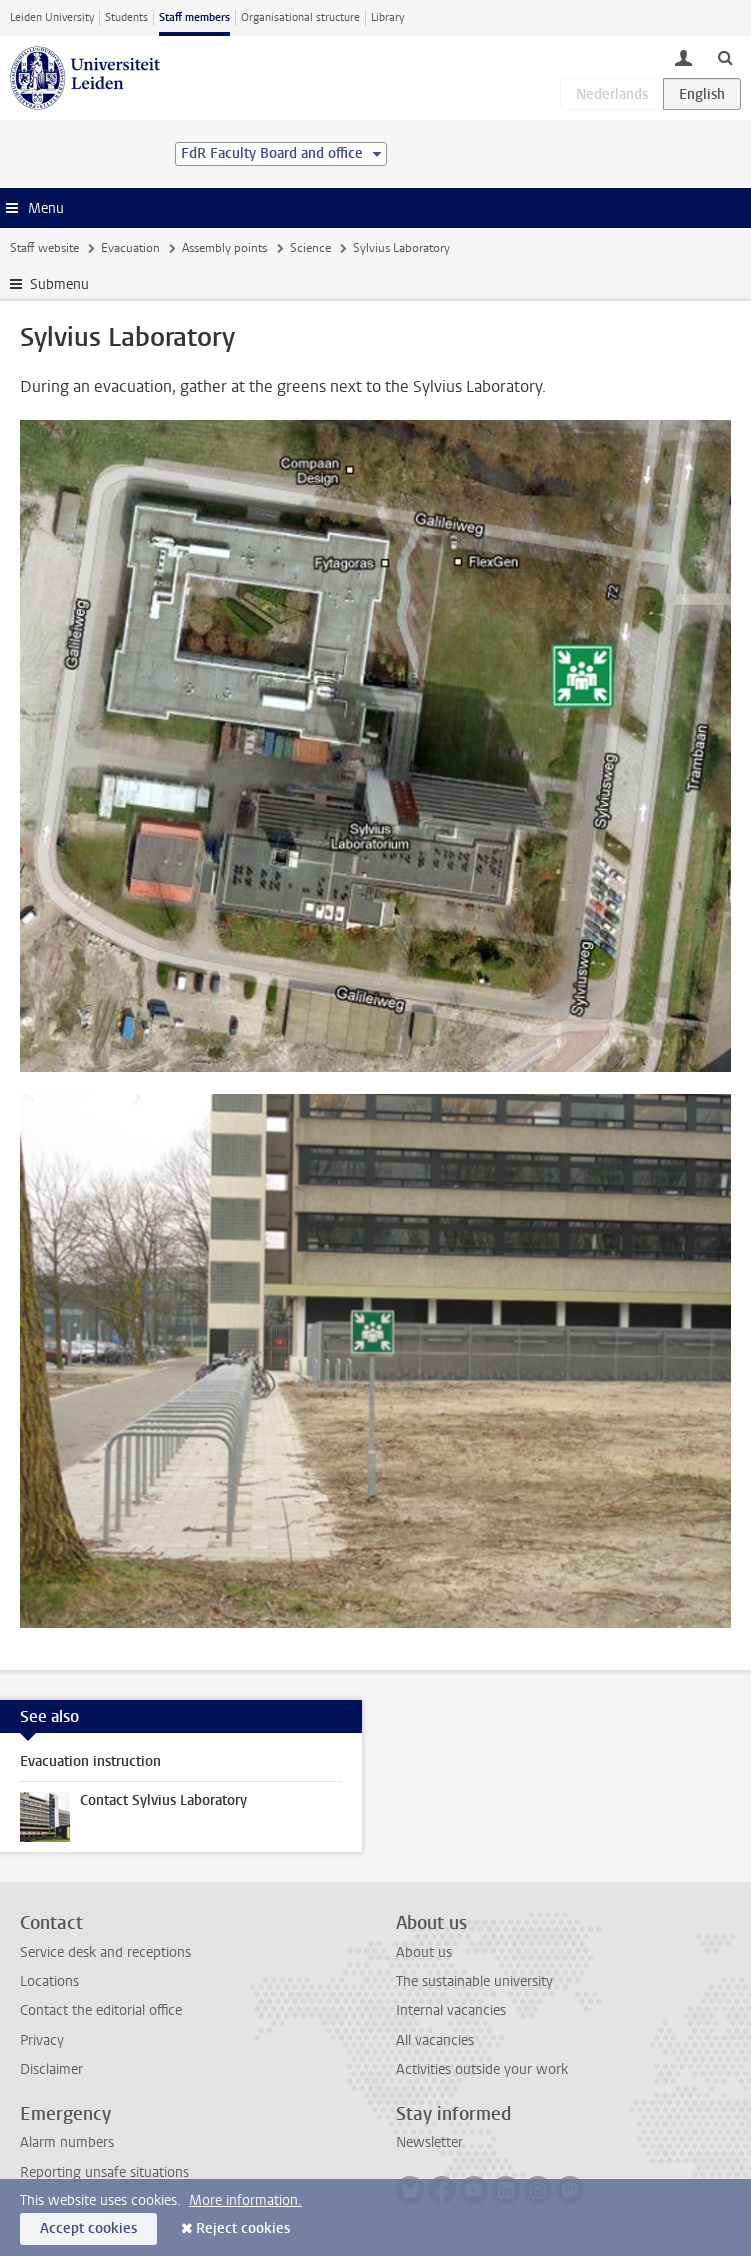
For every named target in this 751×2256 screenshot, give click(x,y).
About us (424, 1952)
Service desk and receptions (105, 1952)
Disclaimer (51, 2069)
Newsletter (429, 2142)
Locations (49, 1981)
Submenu (59, 284)
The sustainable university (474, 1981)
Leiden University (52, 17)
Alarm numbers (67, 2142)
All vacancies (435, 2040)
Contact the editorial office (101, 2010)
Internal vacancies (451, 2010)
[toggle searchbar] (725, 57)
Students (126, 17)
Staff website (44, 248)
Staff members (194, 17)
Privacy (42, 2040)
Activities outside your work (482, 2069)
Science (310, 248)
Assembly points (224, 248)
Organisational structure (300, 17)
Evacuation (130, 248)
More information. (245, 2200)
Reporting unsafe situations (104, 2172)
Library (387, 17)
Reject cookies (243, 2228)
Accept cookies (88, 2228)
